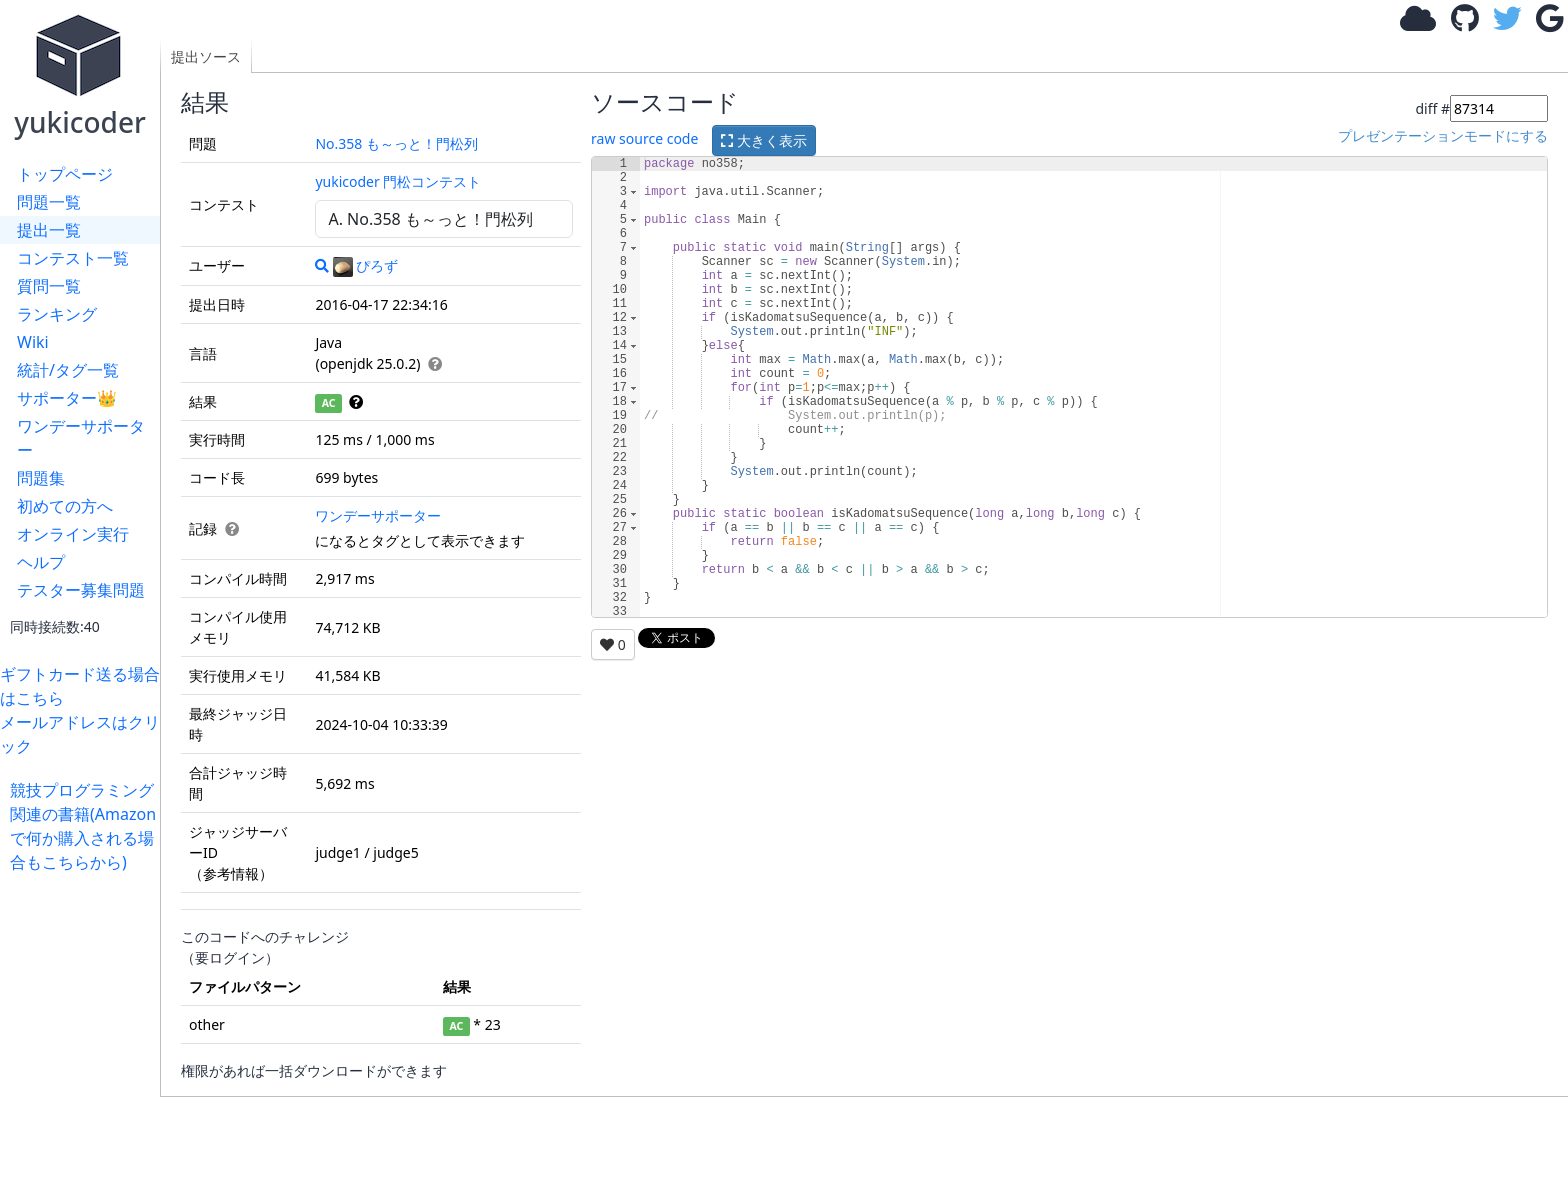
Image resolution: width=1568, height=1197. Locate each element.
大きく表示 (764, 140)
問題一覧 (49, 202)
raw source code (644, 138)
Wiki (33, 342)
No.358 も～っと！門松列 (396, 143)
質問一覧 (49, 286)
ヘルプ (41, 562)
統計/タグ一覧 (68, 370)
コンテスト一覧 (73, 258)
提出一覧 (49, 230)
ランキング (57, 314)
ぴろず (365, 265)
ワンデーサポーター (81, 438)
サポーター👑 (67, 398)
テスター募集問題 (81, 590)
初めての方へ (65, 506)
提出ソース (206, 56)
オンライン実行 (73, 534)
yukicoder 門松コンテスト (398, 181)
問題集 (41, 478)
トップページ (65, 174)
